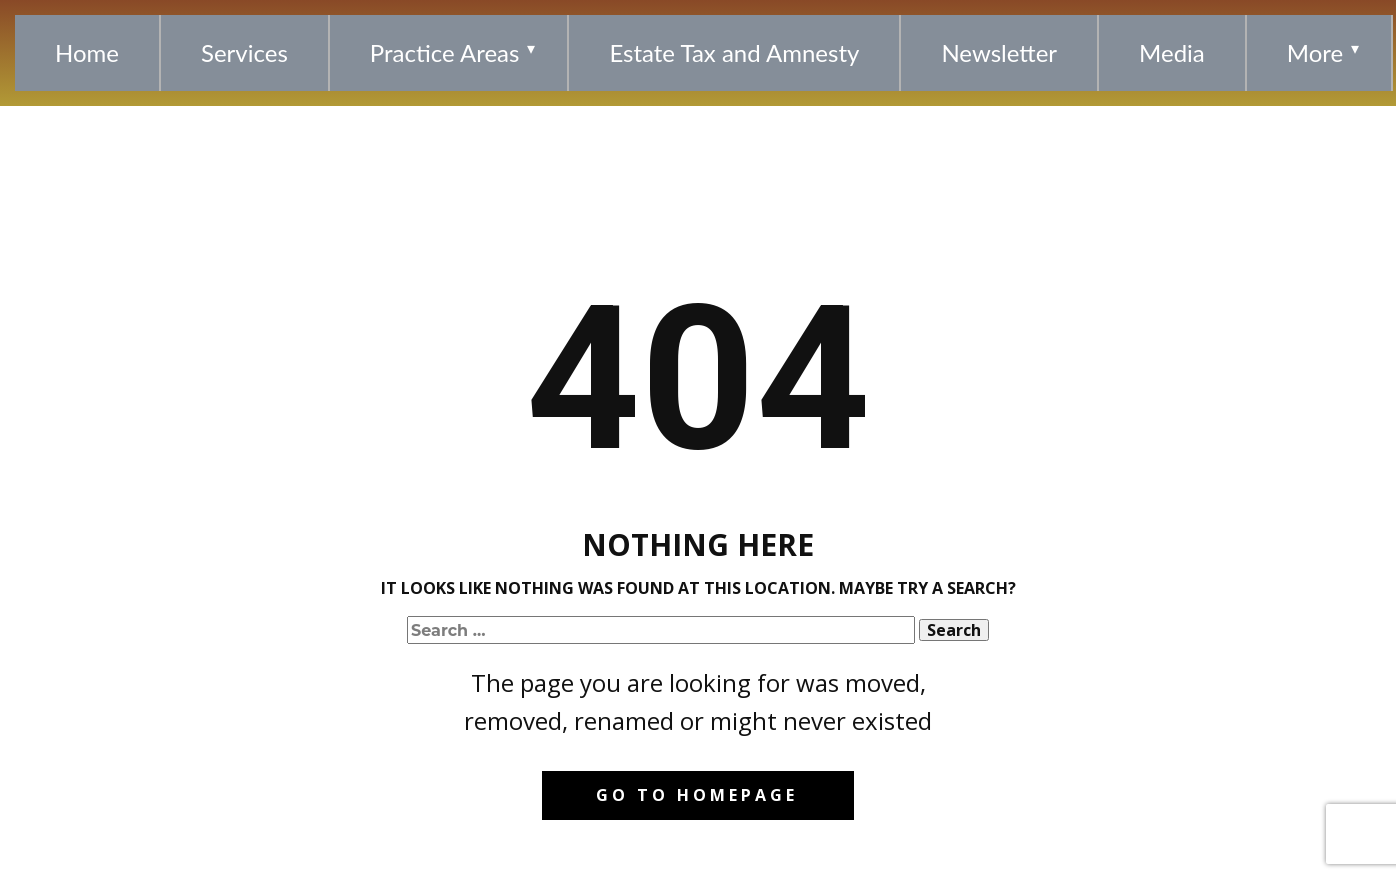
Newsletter (999, 52)
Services (244, 52)
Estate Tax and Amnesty (734, 52)
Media (1172, 52)
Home (87, 52)
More (1315, 52)
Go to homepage (697, 795)
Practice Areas (445, 52)
